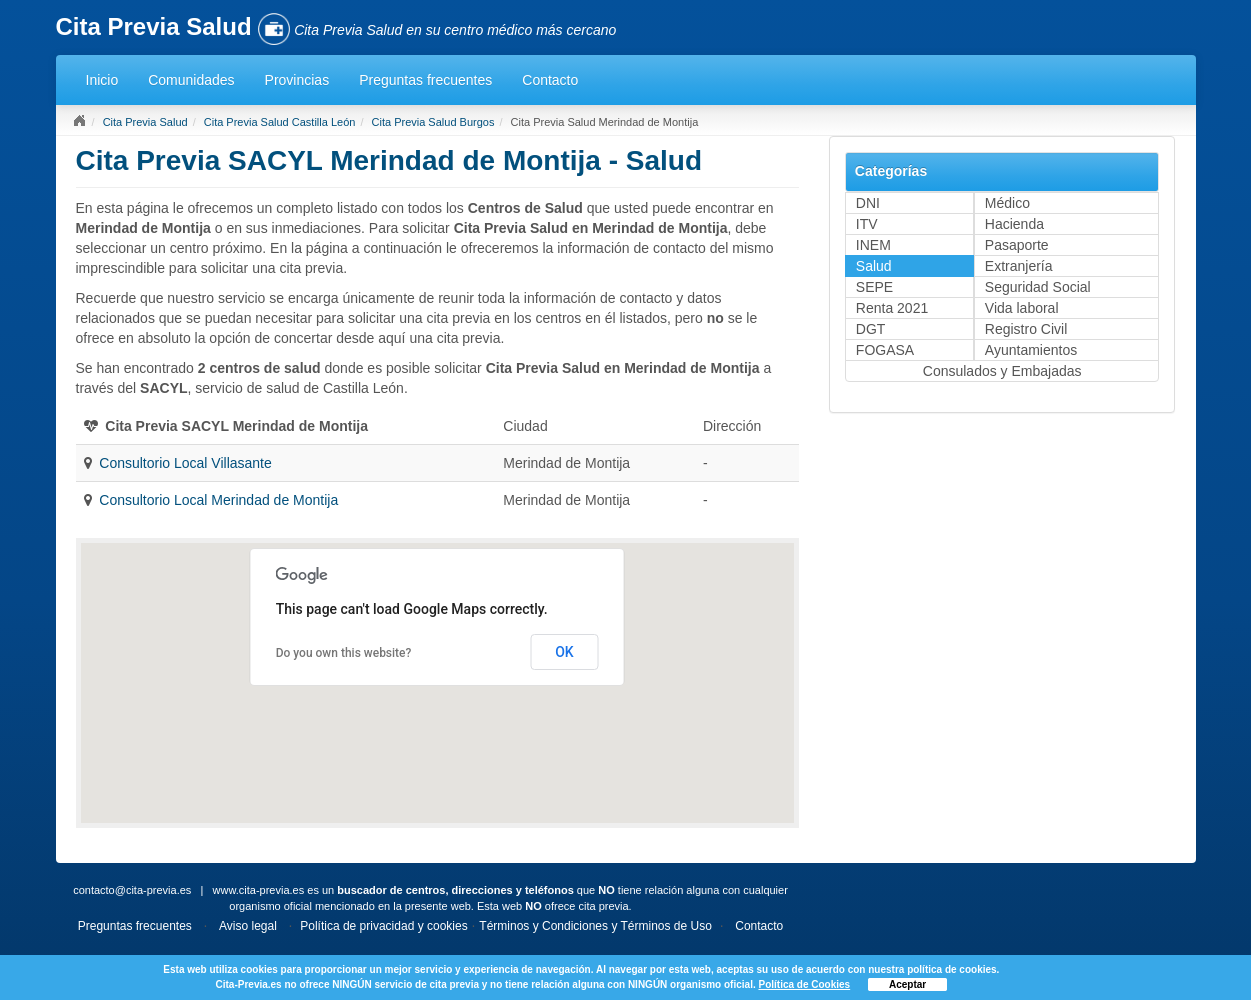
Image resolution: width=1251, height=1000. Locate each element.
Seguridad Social (1038, 287)
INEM (873, 245)
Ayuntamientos (1031, 350)
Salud (874, 266)
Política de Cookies (804, 984)
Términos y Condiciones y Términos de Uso (595, 926)
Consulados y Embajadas (1002, 371)
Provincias (297, 80)
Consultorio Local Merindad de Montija (218, 500)
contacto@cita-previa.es (132, 890)
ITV (867, 224)
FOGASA (885, 350)
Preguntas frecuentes (425, 80)
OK (564, 652)
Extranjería (1019, 266)
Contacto (550, 80)
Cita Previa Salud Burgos (433, 122)
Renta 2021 (892, 308)
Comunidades (191, 80)
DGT (871, 329)
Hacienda (1014, 224)
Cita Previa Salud (145, 122)
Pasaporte (1017, 245)
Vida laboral (1022, 308)
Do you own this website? (344, 653)
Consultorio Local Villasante (185, 463)
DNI (868, 203)
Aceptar (907, 984)
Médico (1007, 203)
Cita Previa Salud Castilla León (280, 122)
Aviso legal (248, 926)
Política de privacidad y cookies (383, 926)
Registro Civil (1026, 329)
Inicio (102, 80)
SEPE (874, 287)
